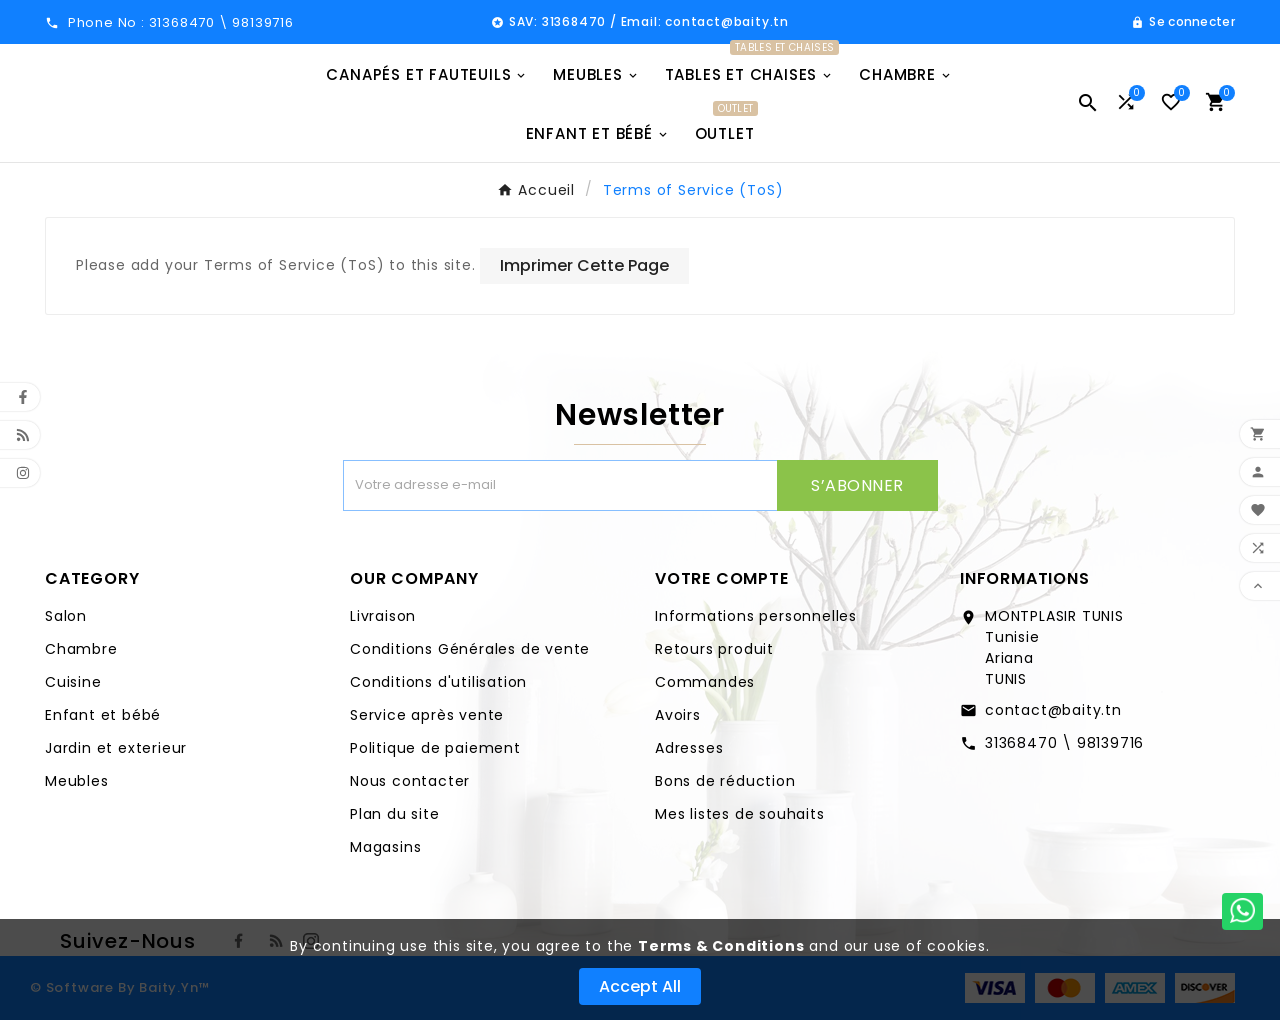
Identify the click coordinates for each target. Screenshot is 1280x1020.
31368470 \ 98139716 (1064, 743)
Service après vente (427, 715)
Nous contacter (410, 781)
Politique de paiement (435, 748)
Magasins (385, 847)
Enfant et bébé (103, 715)
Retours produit (714, 649)
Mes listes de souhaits (740, 814)
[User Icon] (1183, 22)
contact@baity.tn (1053, 710)
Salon (66, 616)
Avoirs (678, 715)
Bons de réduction (725, 781)
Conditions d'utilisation (438, 682)
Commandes (705, 682)
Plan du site (395, 814)
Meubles (77, 781)
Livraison (383, 616)
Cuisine (73, 682)
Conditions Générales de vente (470, 649)
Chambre (81, 649)
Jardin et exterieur (116, 748)
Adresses (689, 748)
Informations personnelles (756, 616)
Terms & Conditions (721, 946)
